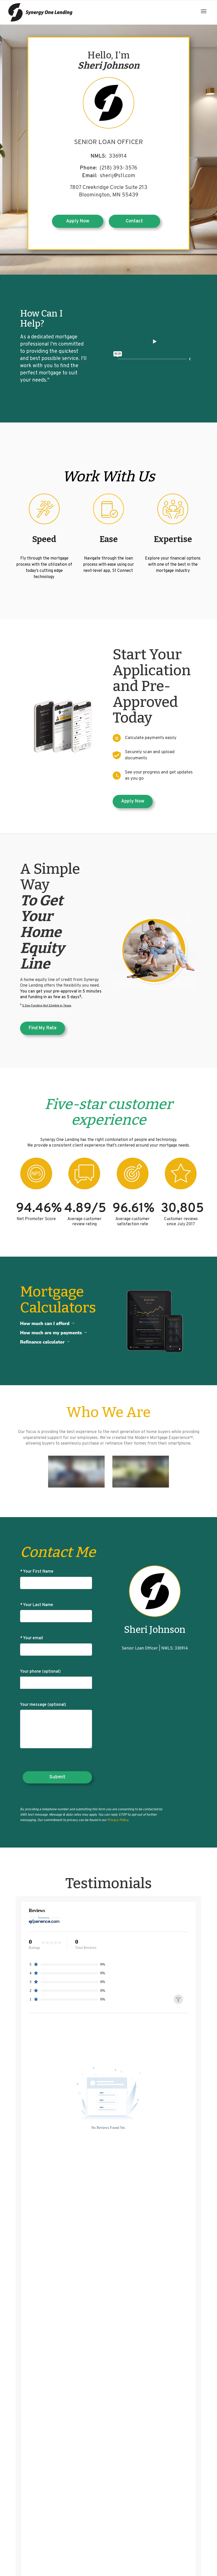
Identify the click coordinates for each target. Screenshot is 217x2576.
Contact (134, 221)
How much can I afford (44, 1323)
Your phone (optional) (56, 1679)
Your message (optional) (56, 1725)
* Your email (56, 1645)
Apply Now (77, 221)
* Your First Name (56, 1579)
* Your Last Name (56, 1612)
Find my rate (43, 1028)
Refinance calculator (42, 1342)
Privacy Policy (117, 1820)
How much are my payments (51, 1332)
